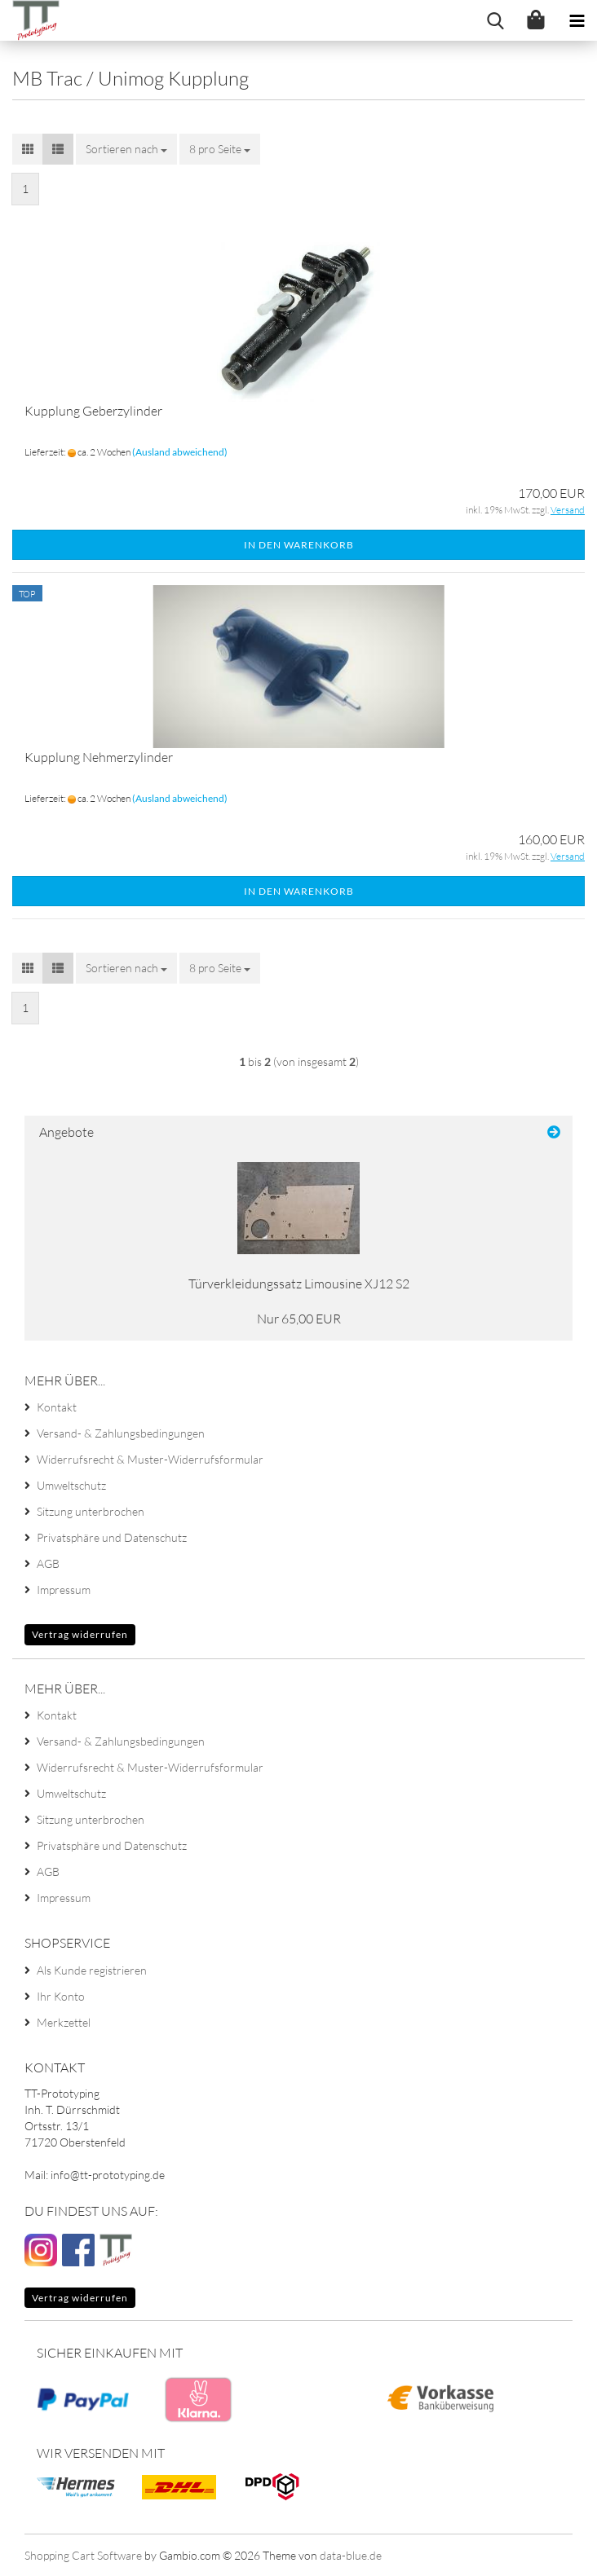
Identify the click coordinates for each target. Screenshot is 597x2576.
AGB (48, 1563)
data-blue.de (351, 2555)
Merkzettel (64, 2022)
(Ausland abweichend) (180, 452)
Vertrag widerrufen (80, 1634)
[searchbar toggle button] (495, 20)
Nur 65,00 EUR (299, 1318)
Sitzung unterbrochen (90, 1511)
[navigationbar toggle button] (576, 20)
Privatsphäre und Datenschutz (112, 1537)
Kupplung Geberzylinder (93, 411)
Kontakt (57, 1407)
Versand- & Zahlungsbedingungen (121, 1433)
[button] (27, 149)
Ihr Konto (61, 1996)
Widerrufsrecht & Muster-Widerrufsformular (150, 1459)
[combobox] (126, 149)
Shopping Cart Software (83, 2555)
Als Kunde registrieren (92, 1970)
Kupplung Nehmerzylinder (98, 757)
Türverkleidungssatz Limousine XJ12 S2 (298, 1283)
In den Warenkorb (299, 545)
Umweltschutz (71, 1485)
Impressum (64, 1589)
